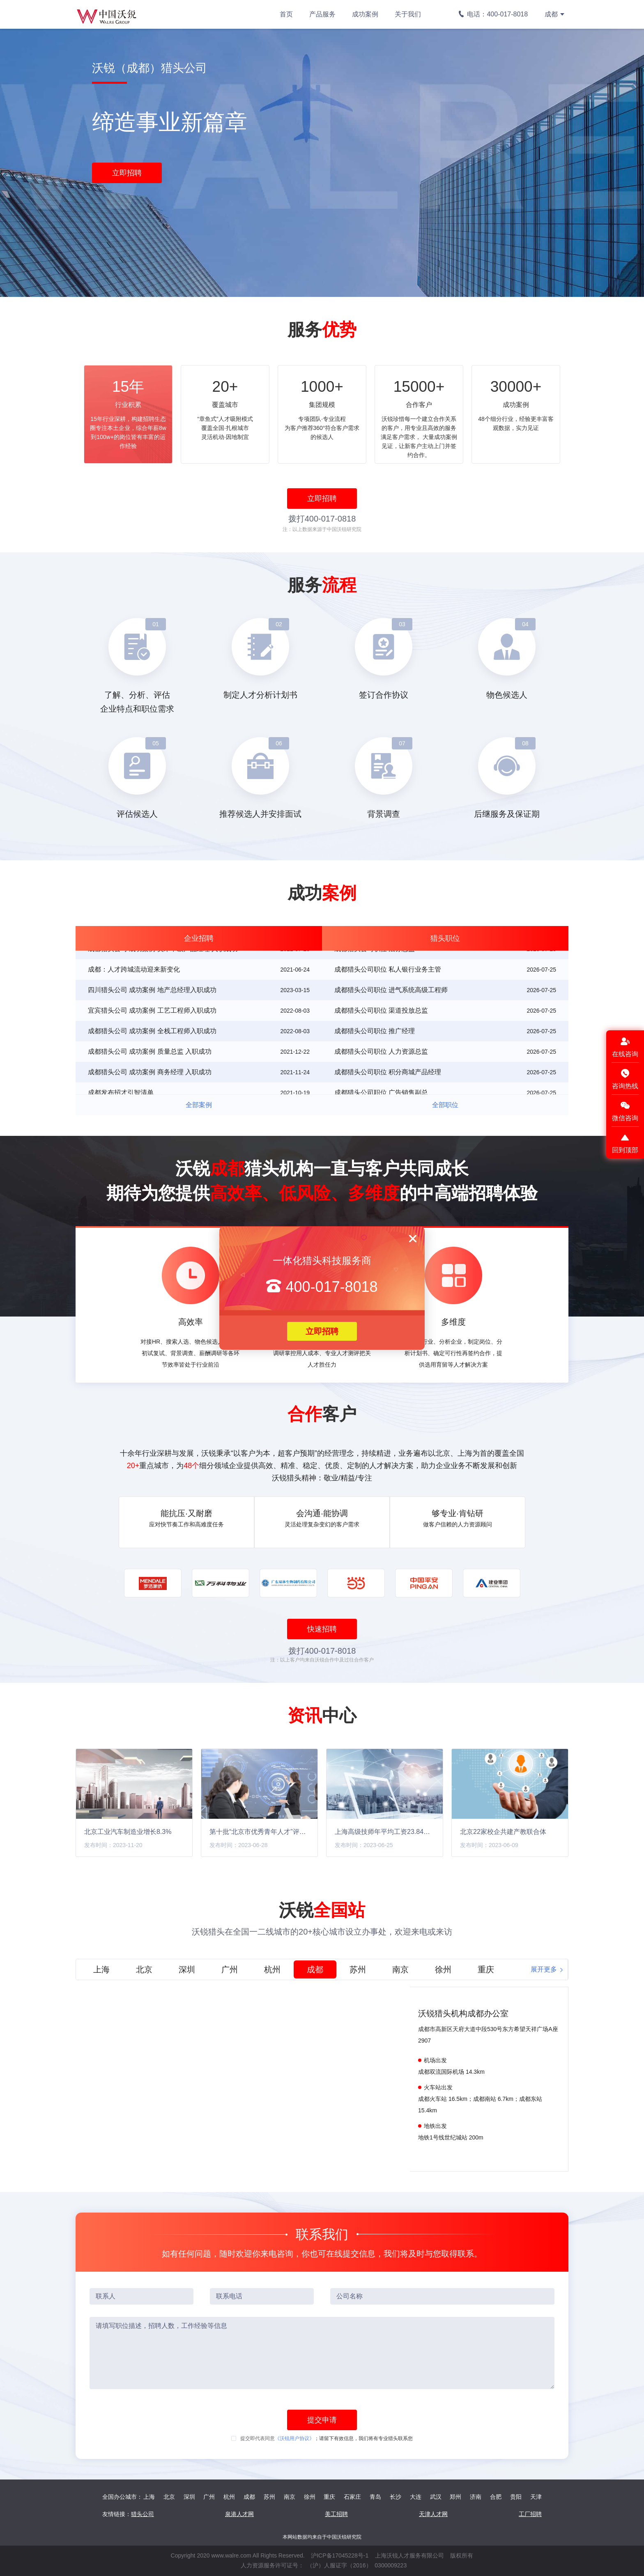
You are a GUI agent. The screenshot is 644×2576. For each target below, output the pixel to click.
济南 (475, 2496)
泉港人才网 (239, 2514)
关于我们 (408, 14)
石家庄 (352, 2496)
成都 (555, 14)
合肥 (495, 2496)
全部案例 (199, 1104)
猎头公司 (142, 2514)
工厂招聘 (530, 2514)
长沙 (395, 2496)
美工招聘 (336, 2514)
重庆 (329, 2496)
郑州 (455, 2496)
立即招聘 (322, 1331)
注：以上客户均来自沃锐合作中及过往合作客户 (322, 1660)
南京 (289, 2496)
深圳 (189, 2496)
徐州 (309, 2496)
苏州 (269, 2496)
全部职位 (445, 1104)
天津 (536, 2496)
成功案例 (365, 14)
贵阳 (516, 2496)
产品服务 (322, 14)
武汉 (436, 2496)
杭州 (229, 2496)
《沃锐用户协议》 (294, 2438)
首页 (286, 14)
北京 (169, 2496)
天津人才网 (433, 2514)
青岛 (375, 2496)
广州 (209, 2496)
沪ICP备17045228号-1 (339, 2555)
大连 (415, 2496)
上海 (149, 2496)
